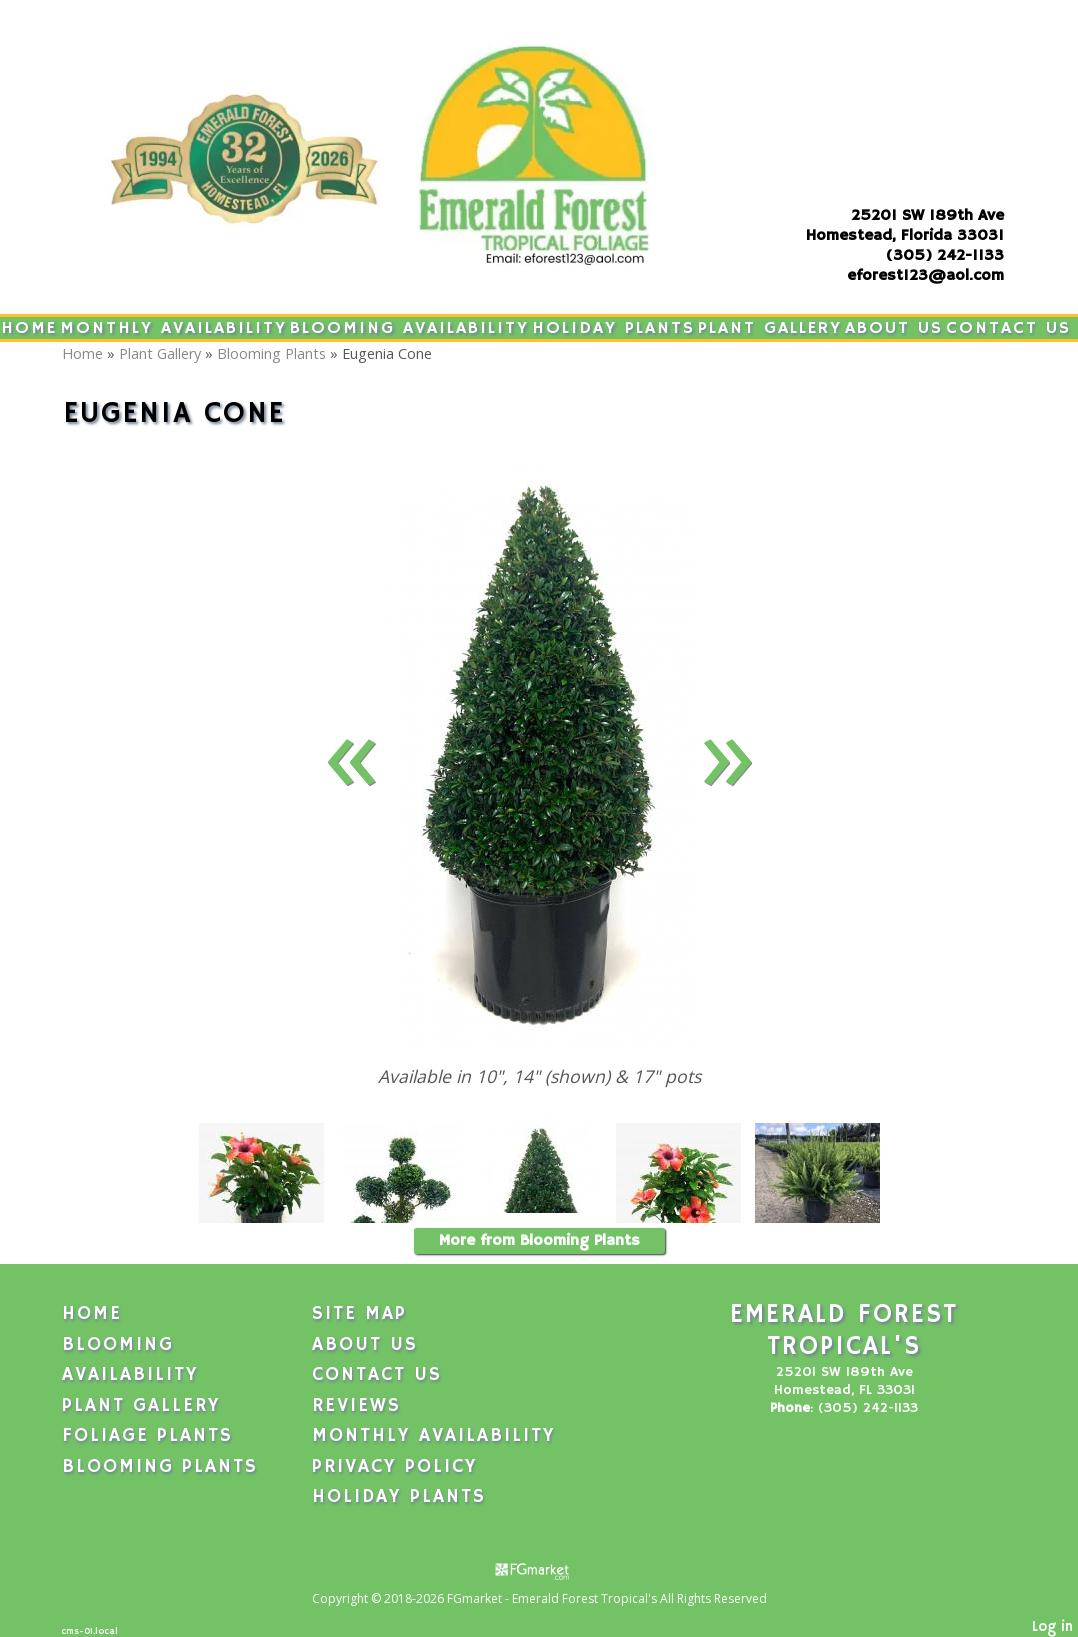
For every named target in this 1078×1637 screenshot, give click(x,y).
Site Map (359, 1314)
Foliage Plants (147, 1436)
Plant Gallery (770, 328)
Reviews (356, 1406)
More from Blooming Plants (539, 1241)
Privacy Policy (395, 1467)
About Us (894, 328)
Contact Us (1008, 328)
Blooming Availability (409, 328)
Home (29, 328)
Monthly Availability (173, 328)
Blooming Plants (271, 353)
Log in (1052, 1627)
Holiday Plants (613, 328)
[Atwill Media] (539, 1569)
